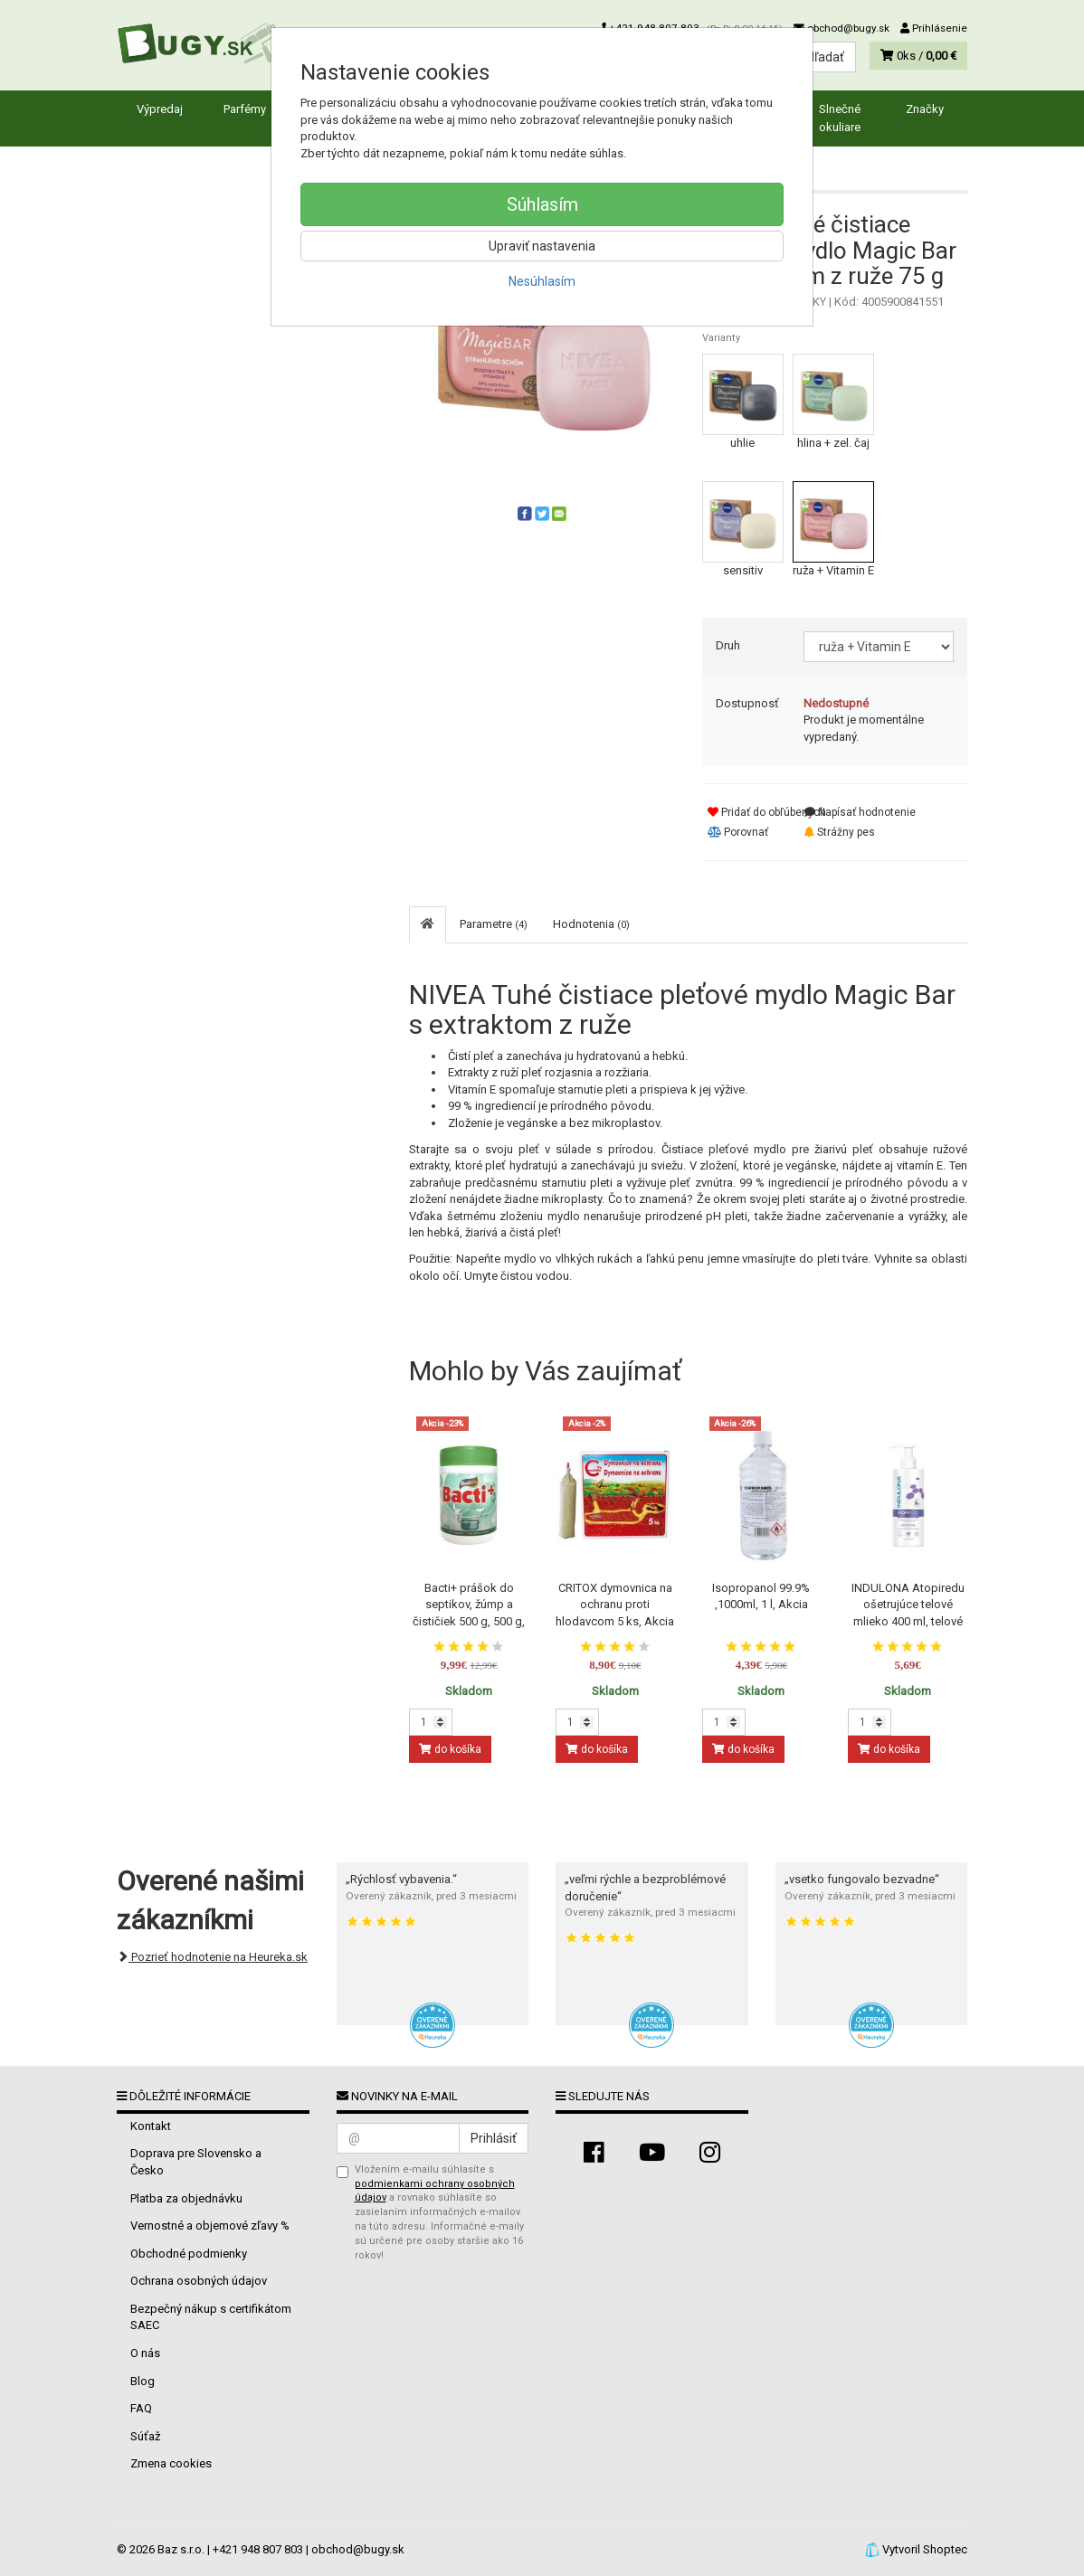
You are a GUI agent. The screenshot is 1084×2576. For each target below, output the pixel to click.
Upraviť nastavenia (542, 246)
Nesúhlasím (542, 281)
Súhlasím (542, 204)
